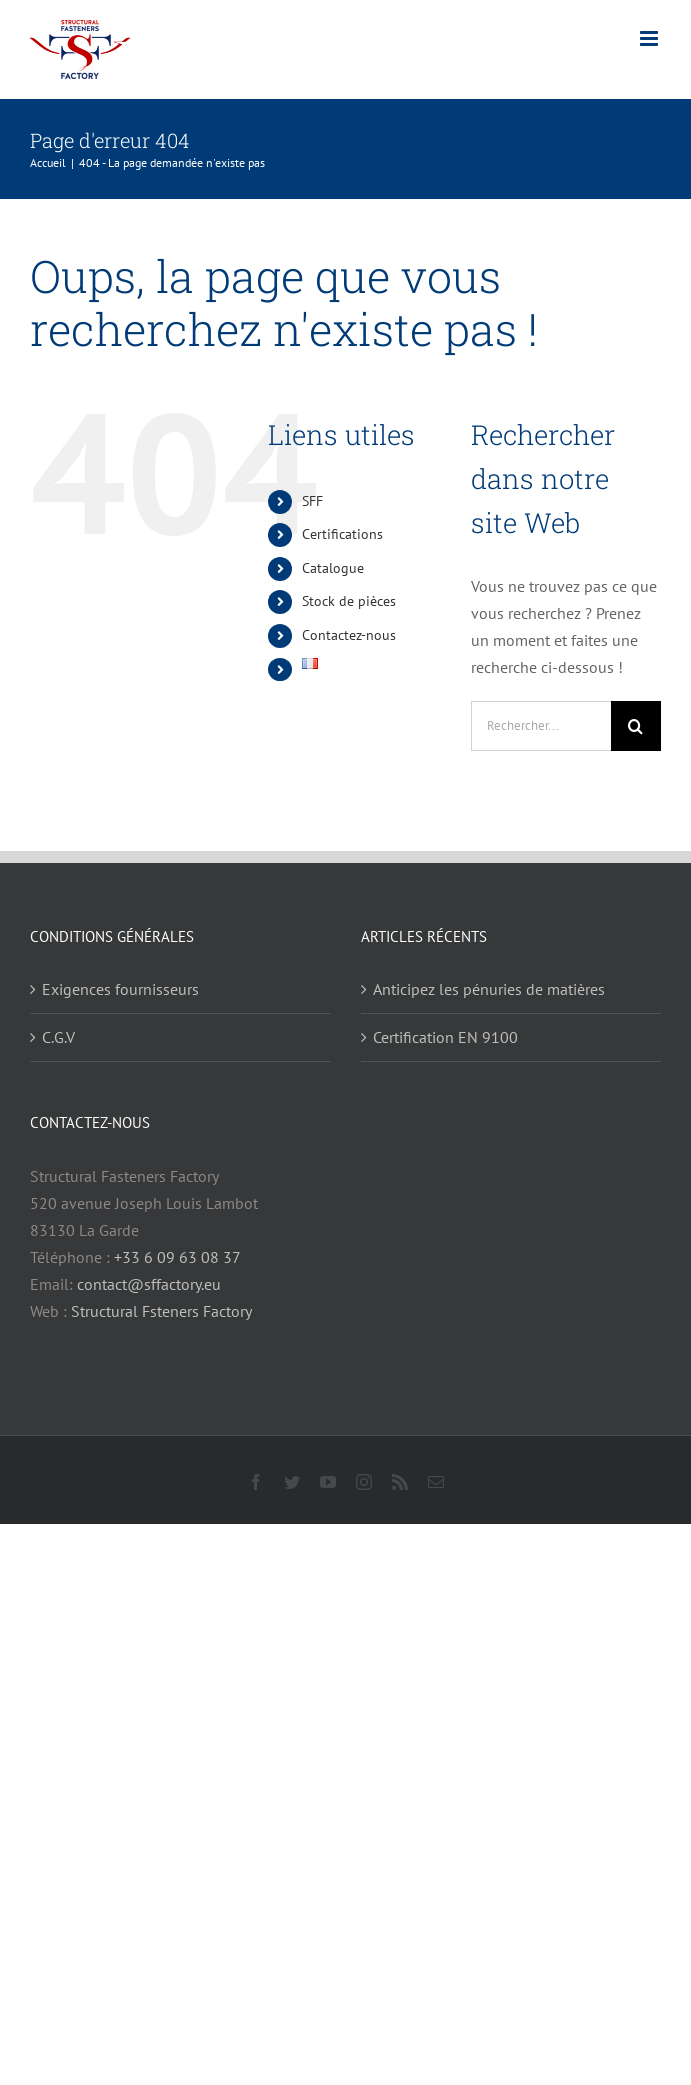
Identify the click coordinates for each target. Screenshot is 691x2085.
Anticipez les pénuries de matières (489, 989)
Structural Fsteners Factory (161, 1311)
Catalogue (333, 568)
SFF (312, 501)
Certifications (342, 534)
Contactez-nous (349, 635)
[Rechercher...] (541, 726)
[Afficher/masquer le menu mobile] (650, 38)
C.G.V (58, 1037)
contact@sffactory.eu (149, 1284)
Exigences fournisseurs (120, 989)
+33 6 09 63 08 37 (177, 1257)
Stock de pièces (349, 601)
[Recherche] (636, 726)
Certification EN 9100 (445, 1037)
